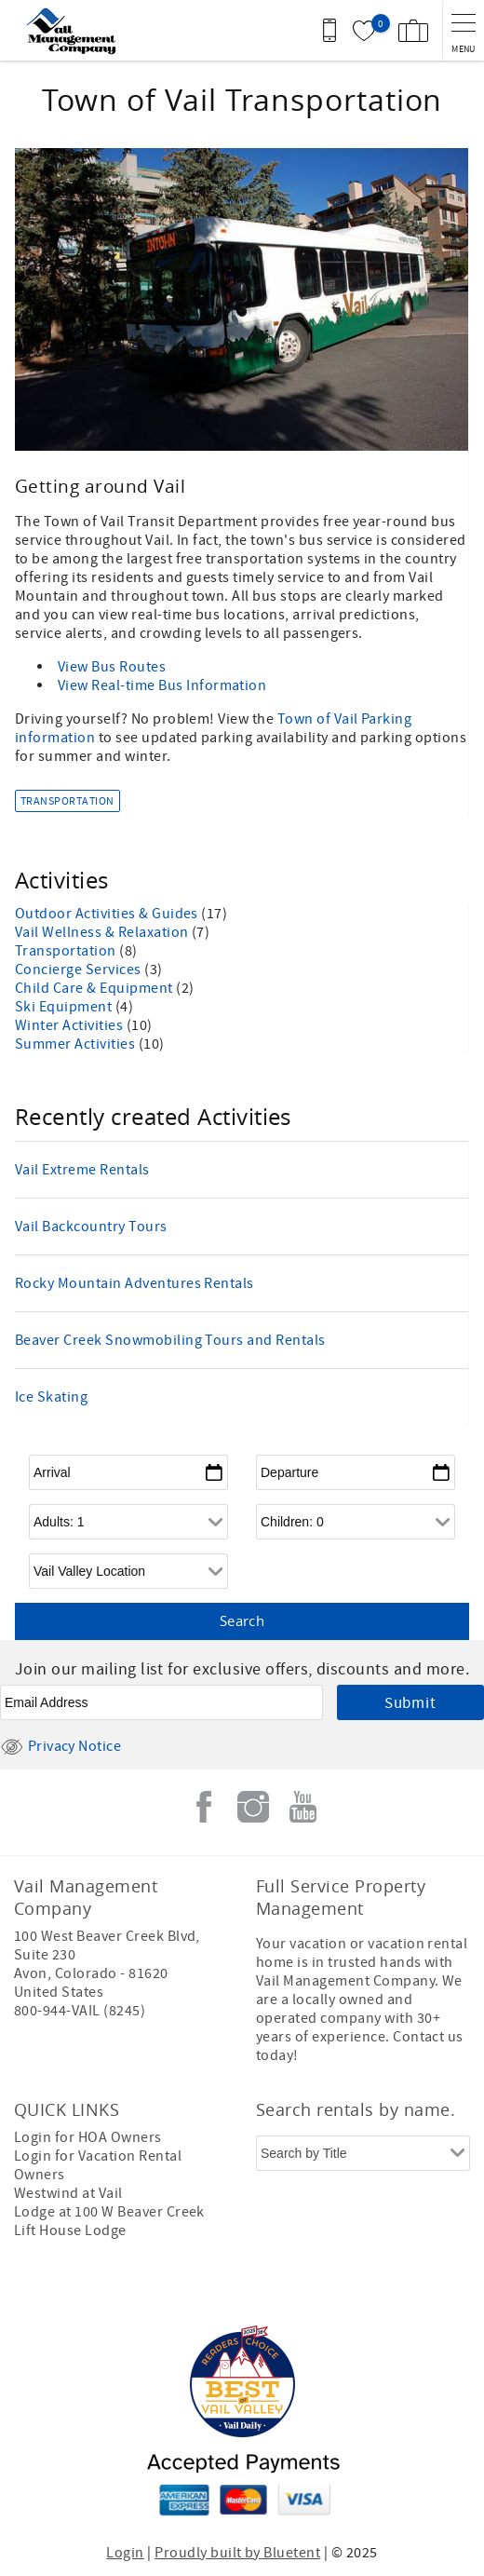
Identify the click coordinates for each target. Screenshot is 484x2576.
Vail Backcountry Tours (91, 1226)
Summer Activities (77, 1044)
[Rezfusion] (311, 2288)
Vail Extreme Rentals (82, 1169)
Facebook (203, 1806)
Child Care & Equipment (95, 988)
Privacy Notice (60, 1746)
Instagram (253, 1806)
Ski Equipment (65, 1006)
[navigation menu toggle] (463, 30)
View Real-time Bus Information (162, 685)
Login (124, 2552)
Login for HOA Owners (88, 2137)
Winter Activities (71, 1025)
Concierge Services (79, 969)
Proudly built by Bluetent (237, 2552)
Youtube (302, 1806)
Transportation (67, 801)
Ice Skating (51, 1397)
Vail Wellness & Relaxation (103, 932)
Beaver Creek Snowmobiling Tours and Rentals (170, 1340)
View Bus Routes (112, 667)
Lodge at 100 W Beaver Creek (109, 2212)
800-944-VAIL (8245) (79, 2010)
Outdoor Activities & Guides (108, 913)
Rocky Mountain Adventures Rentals (134, 1283)
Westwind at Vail (68, 2193)
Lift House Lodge (70, 2230)
